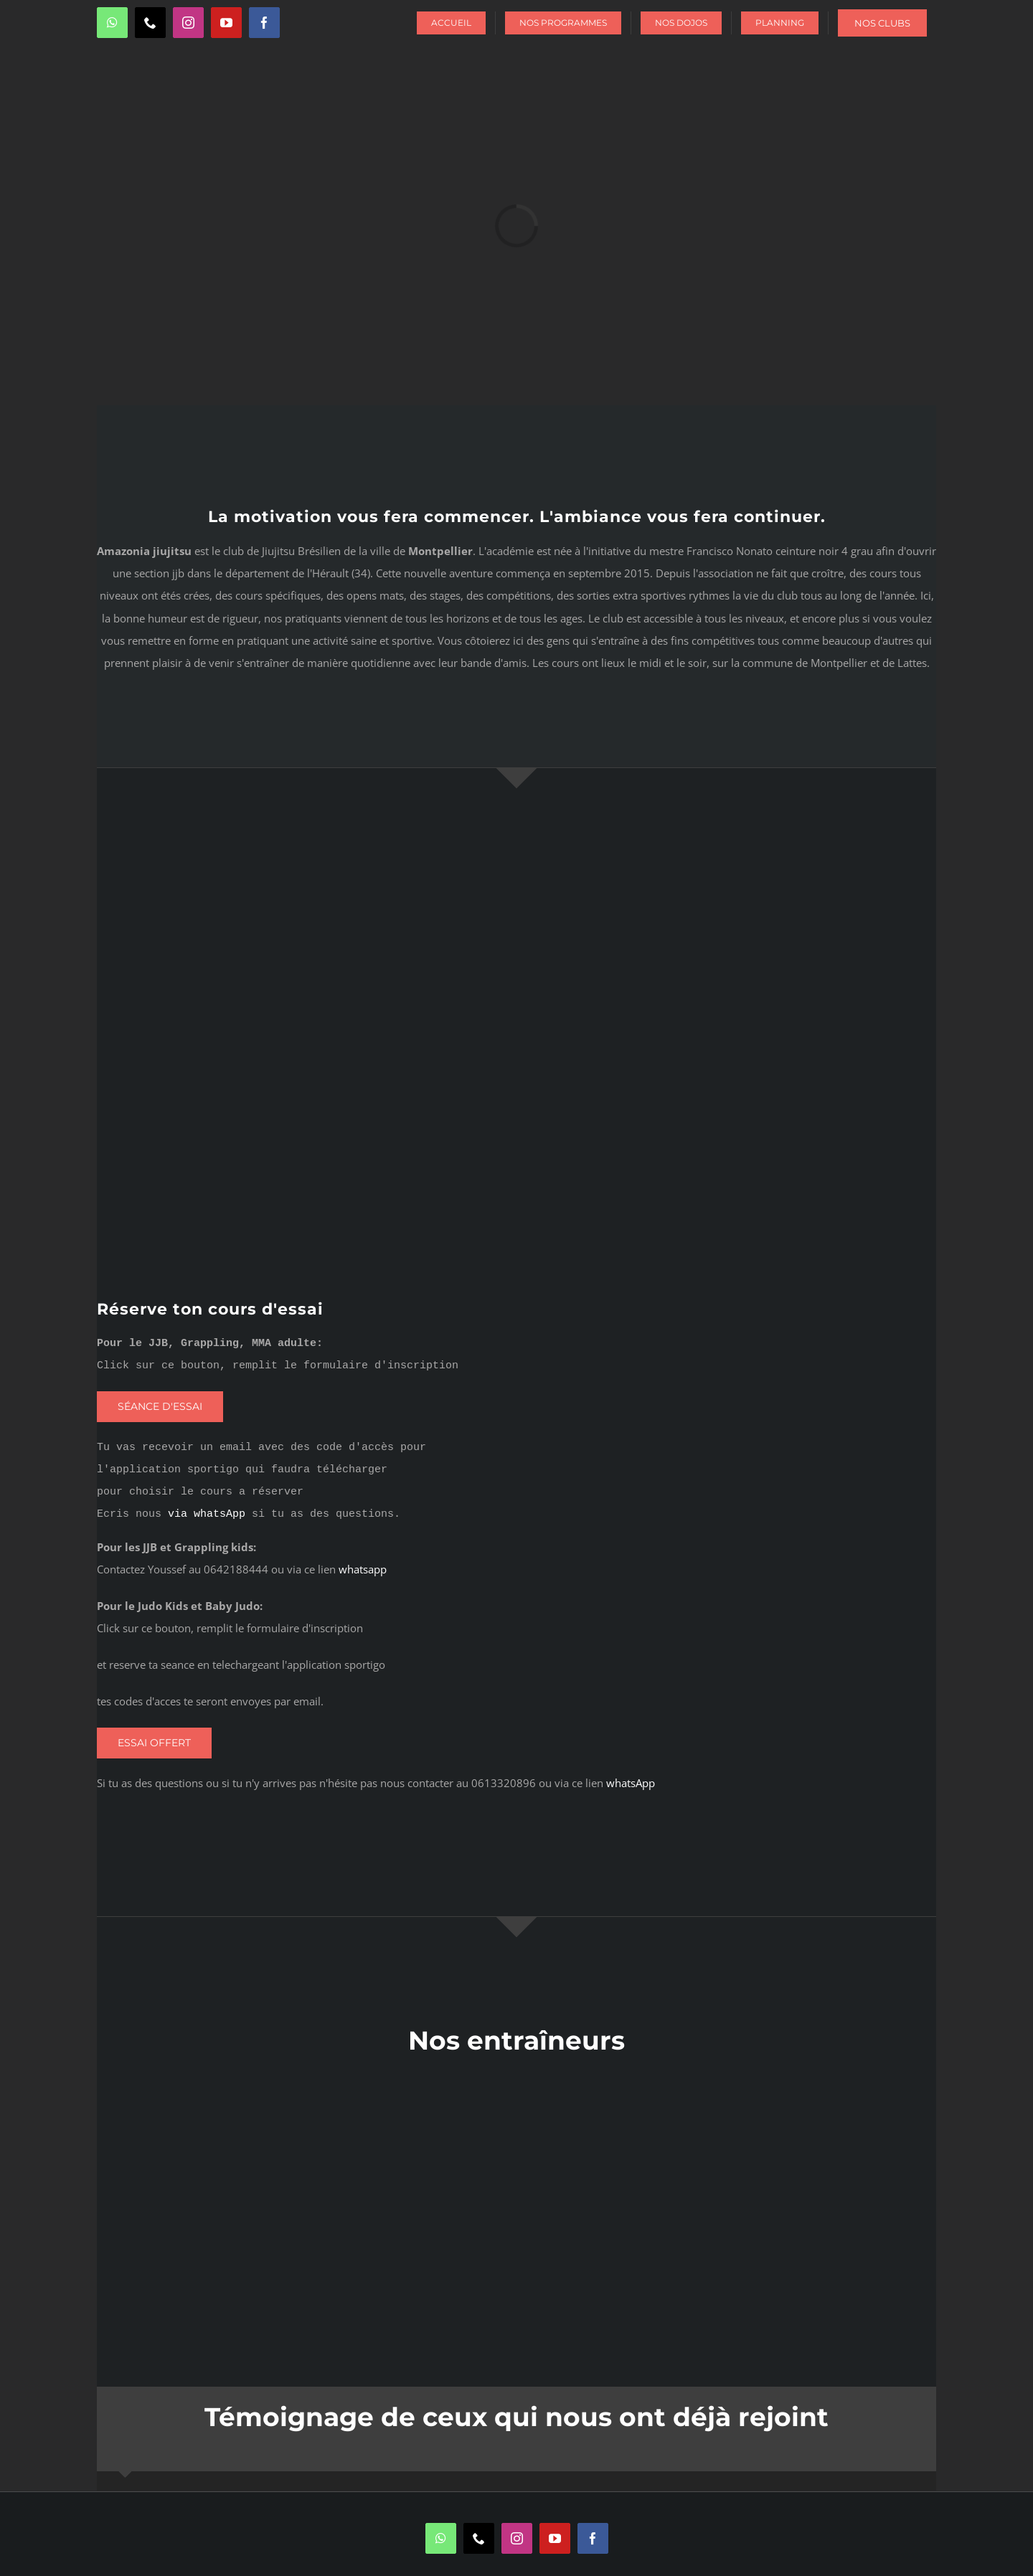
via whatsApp (206, 1514)
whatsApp (630, 1783)
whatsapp (363, 1569)
